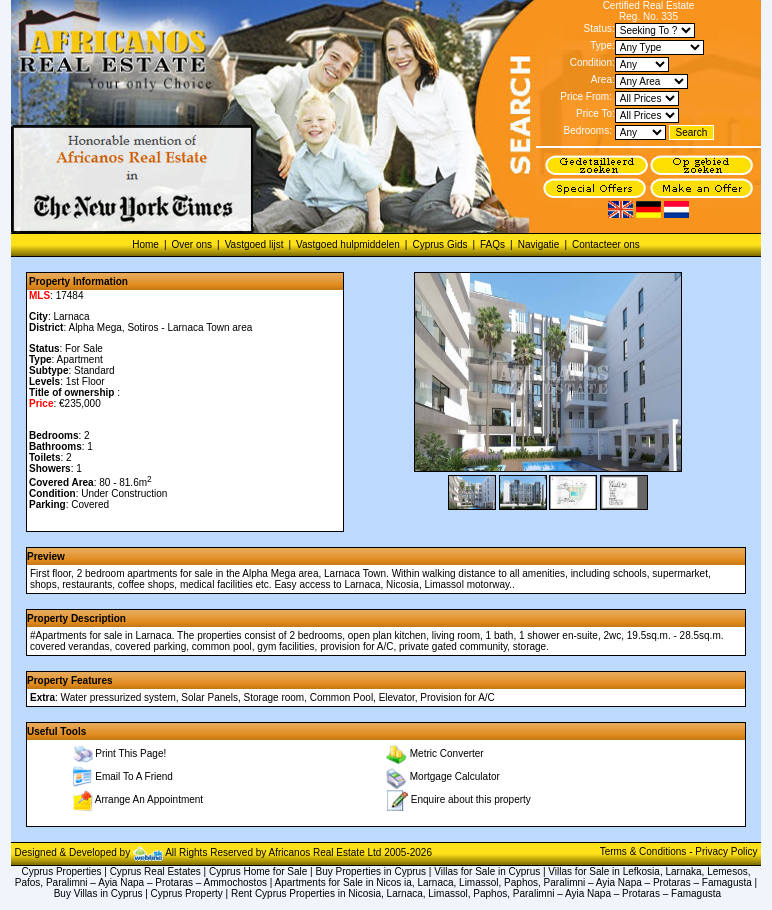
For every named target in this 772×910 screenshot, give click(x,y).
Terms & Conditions (644, 851)
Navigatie (539, 244)
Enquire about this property (471, 799)
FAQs (492, 244)
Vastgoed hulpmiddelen (348, 244)
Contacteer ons (606, 244)
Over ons (191, 244)
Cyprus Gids (439, 244)
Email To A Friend (134, 776)
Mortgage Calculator (455, 776)
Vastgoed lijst (254, 244)
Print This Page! (130, 753)
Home (145, 244)
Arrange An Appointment (149, 799)
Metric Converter (447, 753)
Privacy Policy (726, 851)
